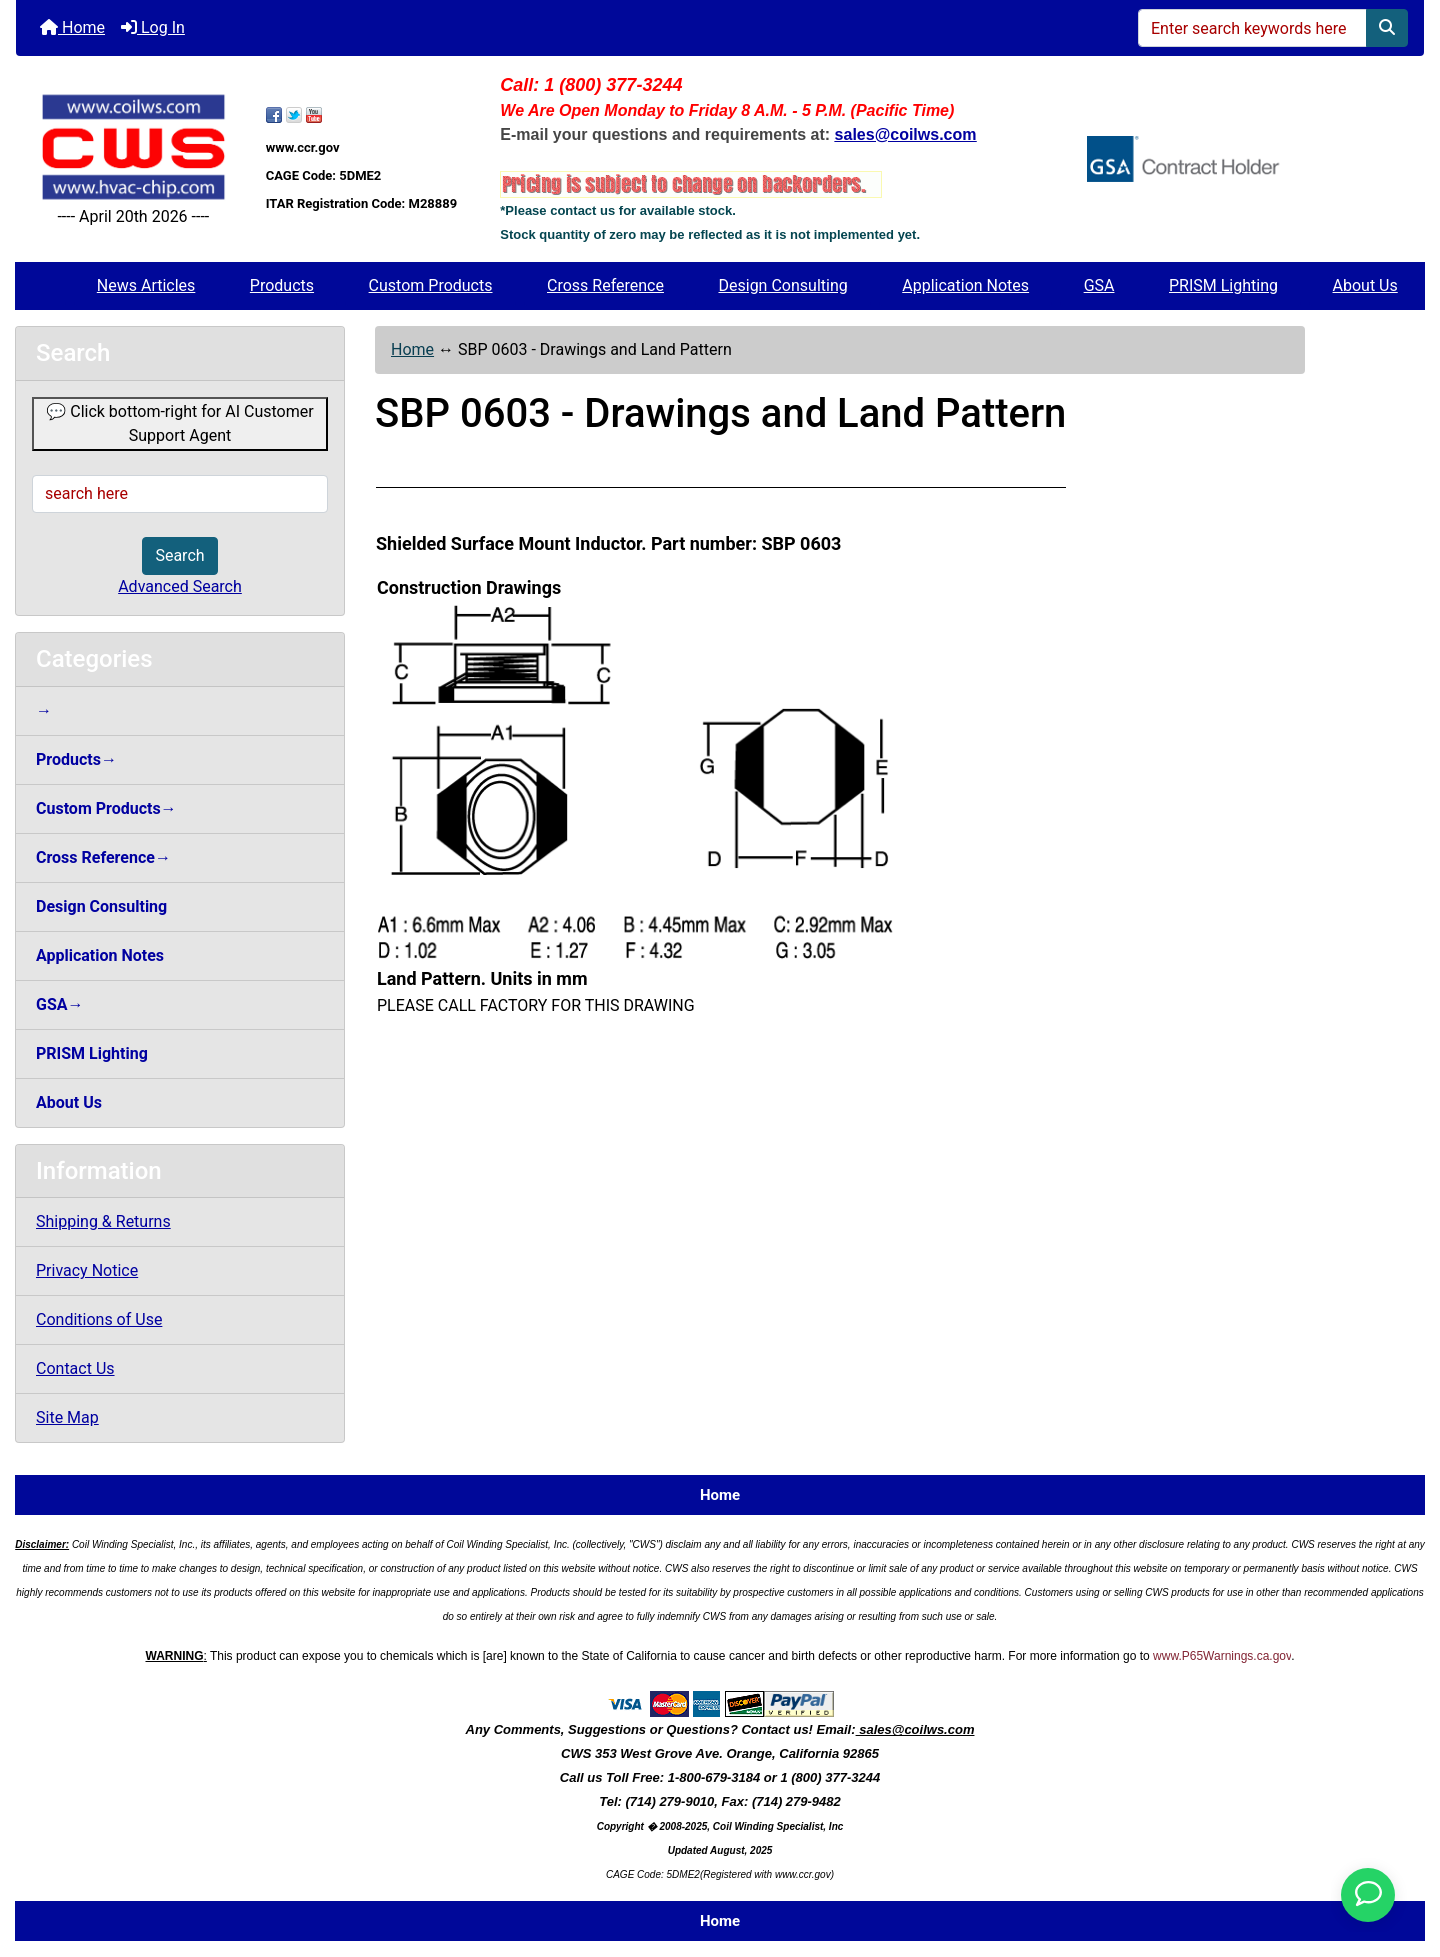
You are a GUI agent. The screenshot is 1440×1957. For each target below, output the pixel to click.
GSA (1099, 285)
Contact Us (75, 1368)
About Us (1365, 285)
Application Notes (965, 285)
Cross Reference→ (103, 857)
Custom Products (431, 285)
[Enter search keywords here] (1252, 28)
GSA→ (60, 1004)
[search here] (180, 494)
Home (72, 27)
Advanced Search (180, 586)
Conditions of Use (99, 1319)
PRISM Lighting (1223, 285)
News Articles (146, 285)
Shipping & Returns (103, 1221)
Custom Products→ (106, 808)
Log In (153, 27)
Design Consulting (783, 285)
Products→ (76, 759)
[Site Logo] (133, 147)
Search (179, 555)
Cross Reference (605, 285)
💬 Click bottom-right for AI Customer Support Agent (179, 423)
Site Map (67, 1417)
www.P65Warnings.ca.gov (1222, 1656)
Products (282, 285)
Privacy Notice (87, 1270)
